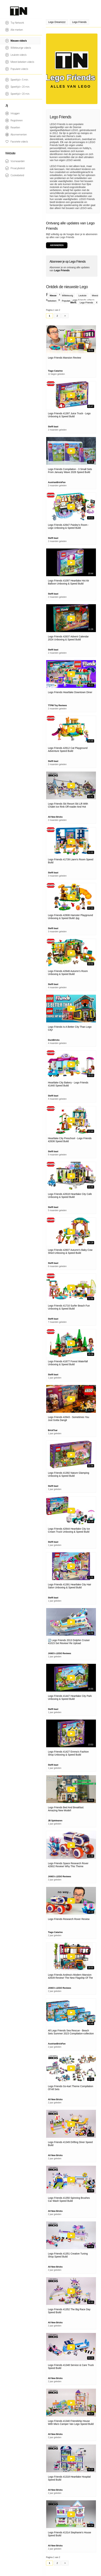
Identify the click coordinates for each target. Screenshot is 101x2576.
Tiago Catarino (55, 371)
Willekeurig (67, 295)
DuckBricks (54, 1040)
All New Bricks (55, 817)
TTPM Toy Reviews (57, 705)
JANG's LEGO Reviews (59, 1653)
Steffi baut (53, 426)
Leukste (83, 295)
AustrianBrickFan (57, 482)
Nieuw (53, 295)
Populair (66, 300)
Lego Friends (86, 302)
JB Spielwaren (55, 1820)
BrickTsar (52, 1430)
